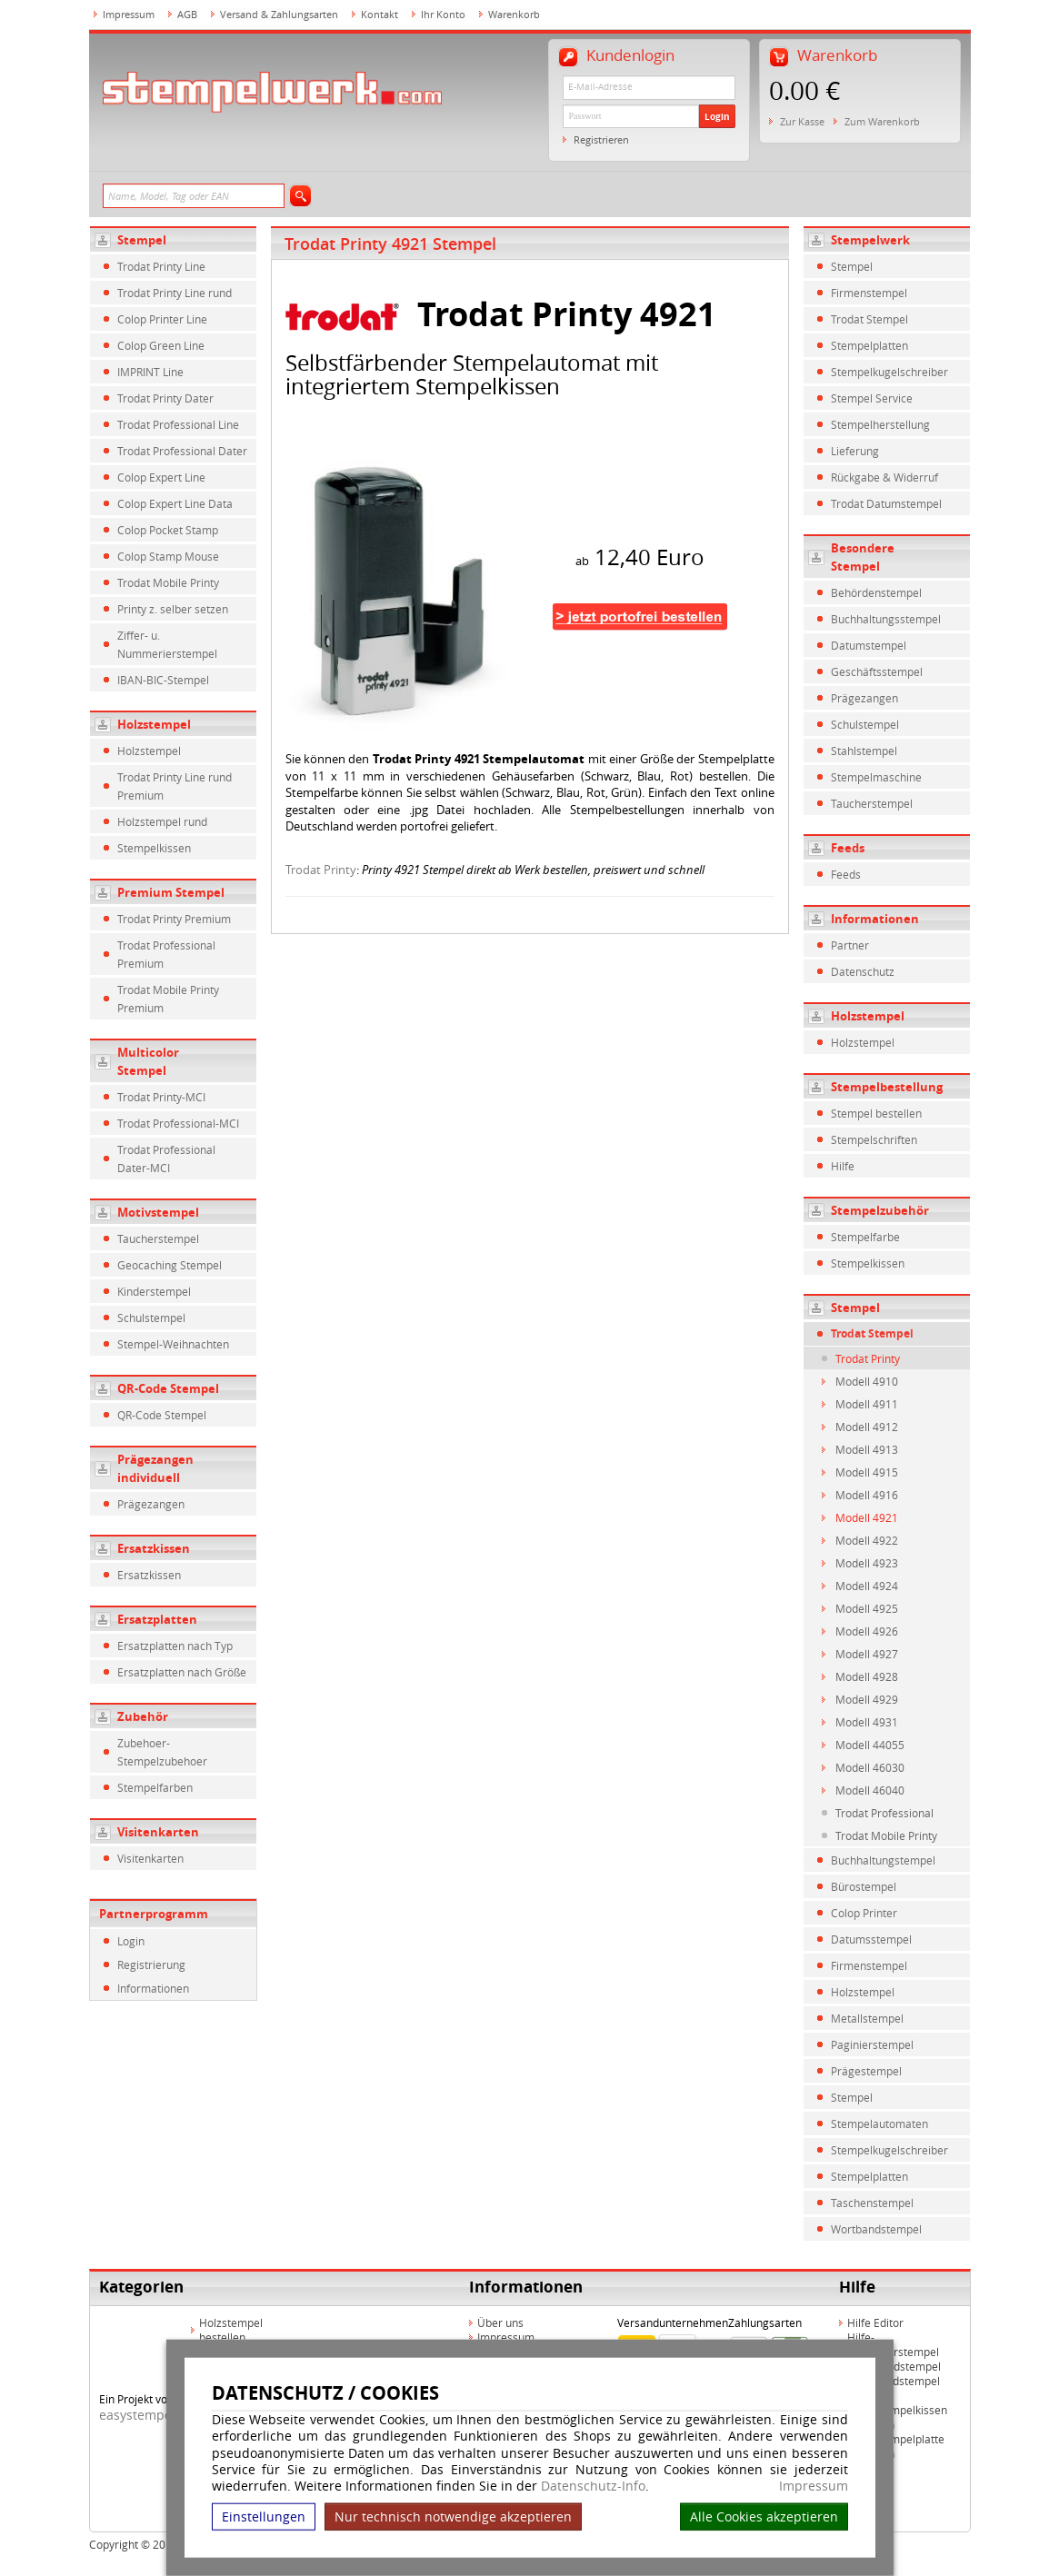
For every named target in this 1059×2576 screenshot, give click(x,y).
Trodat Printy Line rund (174, 292)
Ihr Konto (443, 14)
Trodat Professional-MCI (178, 1123)
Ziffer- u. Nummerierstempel (167, 644)
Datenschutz (862, 971)
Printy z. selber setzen (172, 609)
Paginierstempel (872, 2044)
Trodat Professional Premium (166, 954)
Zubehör (142, 1716)
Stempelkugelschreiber (889, 371)
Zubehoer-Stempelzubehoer (162, 1752)
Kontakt (379, 14)
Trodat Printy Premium (174, 918)
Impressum (813, 2486)
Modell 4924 (866, 1585)
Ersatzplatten (157, 1619)
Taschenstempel (872, 2202)
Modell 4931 (866, 1722)
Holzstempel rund (162, 821)
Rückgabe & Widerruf (884, 477)
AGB (187, 14)
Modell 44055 (869, 1744)
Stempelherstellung (880, 424)
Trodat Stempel (869, 319)
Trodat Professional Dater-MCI (166, 1158)
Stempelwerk (870, 240)
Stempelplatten (869, 345)
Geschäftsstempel (877, 671)
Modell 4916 (866, 1494)
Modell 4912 (866, 1426)
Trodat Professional (884, 1812)
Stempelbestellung (887, 1087)
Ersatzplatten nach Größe (181, 1672)
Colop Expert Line (161, 477)
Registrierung (151, 1964)
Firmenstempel (869, 292)
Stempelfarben (155, 1787)
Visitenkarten (158, 1832)
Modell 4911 (866, 1404)
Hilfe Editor (875, 2322)
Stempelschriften (874, 1139)
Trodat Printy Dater (165, 398)
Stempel (141, 240)
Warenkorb (514, 14)
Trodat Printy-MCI (161, 1096)
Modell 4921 (866, 1517)
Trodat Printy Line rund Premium (174, 786)
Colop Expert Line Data (175, 503)
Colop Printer (864, 1912)
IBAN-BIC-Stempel (163, 679)
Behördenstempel (876, 592)
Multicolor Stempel (148, 1061)
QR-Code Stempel (168, 1388)
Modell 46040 (869, 1790)
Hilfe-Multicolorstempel (893, 2344)
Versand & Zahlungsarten (279, 14)
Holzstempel (154, 724)
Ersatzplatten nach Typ (175, 1645)
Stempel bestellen (876, 1113)
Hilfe (842, 1166)
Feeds (847, 848)
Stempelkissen (154, 847)
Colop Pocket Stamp (167, 529)
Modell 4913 (866, 1449)
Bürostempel (863, 1886)
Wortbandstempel (876, 2229)
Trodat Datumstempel (886, 503)
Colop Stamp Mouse (168, 556)
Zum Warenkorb (882, 121)
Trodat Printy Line (161, 266)
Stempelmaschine (876, 777)
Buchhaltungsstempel (886, 619)
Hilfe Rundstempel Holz (893, 2387)
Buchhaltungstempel (883, 1860)
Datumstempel (868, 645)
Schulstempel (151, 1317)
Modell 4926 (866, 1631)
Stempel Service (872, 398)
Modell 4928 (866, 1676)
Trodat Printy (320, 869)
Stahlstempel (864, 750)
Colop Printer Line (162, 319)
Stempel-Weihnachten (173, 1344)
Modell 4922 (866, 1540)
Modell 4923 (866, 1563)
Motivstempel (158, 1212)
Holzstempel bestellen (231, 2329)
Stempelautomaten (879, 2123)
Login (717, 116)
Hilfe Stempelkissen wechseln (897, 2417)
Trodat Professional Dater (182, 450)
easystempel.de (147, 2414)
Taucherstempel (158, 1238)
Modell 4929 (866, 1699)
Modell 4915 (866, 1472)
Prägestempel (866, 2071)
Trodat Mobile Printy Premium (168, 998)
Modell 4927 (866, 1653)
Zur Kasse (802, 121)
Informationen (153, 1988)
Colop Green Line (161, 345)
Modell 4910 (866, 1381)
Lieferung (855, 450)
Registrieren (601, 139)
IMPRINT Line (150, 371)
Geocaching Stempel (169, 1265)
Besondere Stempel (862, 557)
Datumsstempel (871, 1939)
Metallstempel (867, 2018)
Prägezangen (151, 1504)
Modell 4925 (866, 1608)
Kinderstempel (154, 1291)
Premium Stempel (171, 892)
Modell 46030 (869, 1767)
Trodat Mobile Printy (168, 582)
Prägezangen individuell (155, 1468)
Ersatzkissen (153, 1548)
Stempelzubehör (880, 1210)
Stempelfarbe (865, 1236)
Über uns (500, 2322)
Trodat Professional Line (178, 424)
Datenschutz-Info (593, 2485)
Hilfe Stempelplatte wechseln (895, 2446)
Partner (850, 945)
